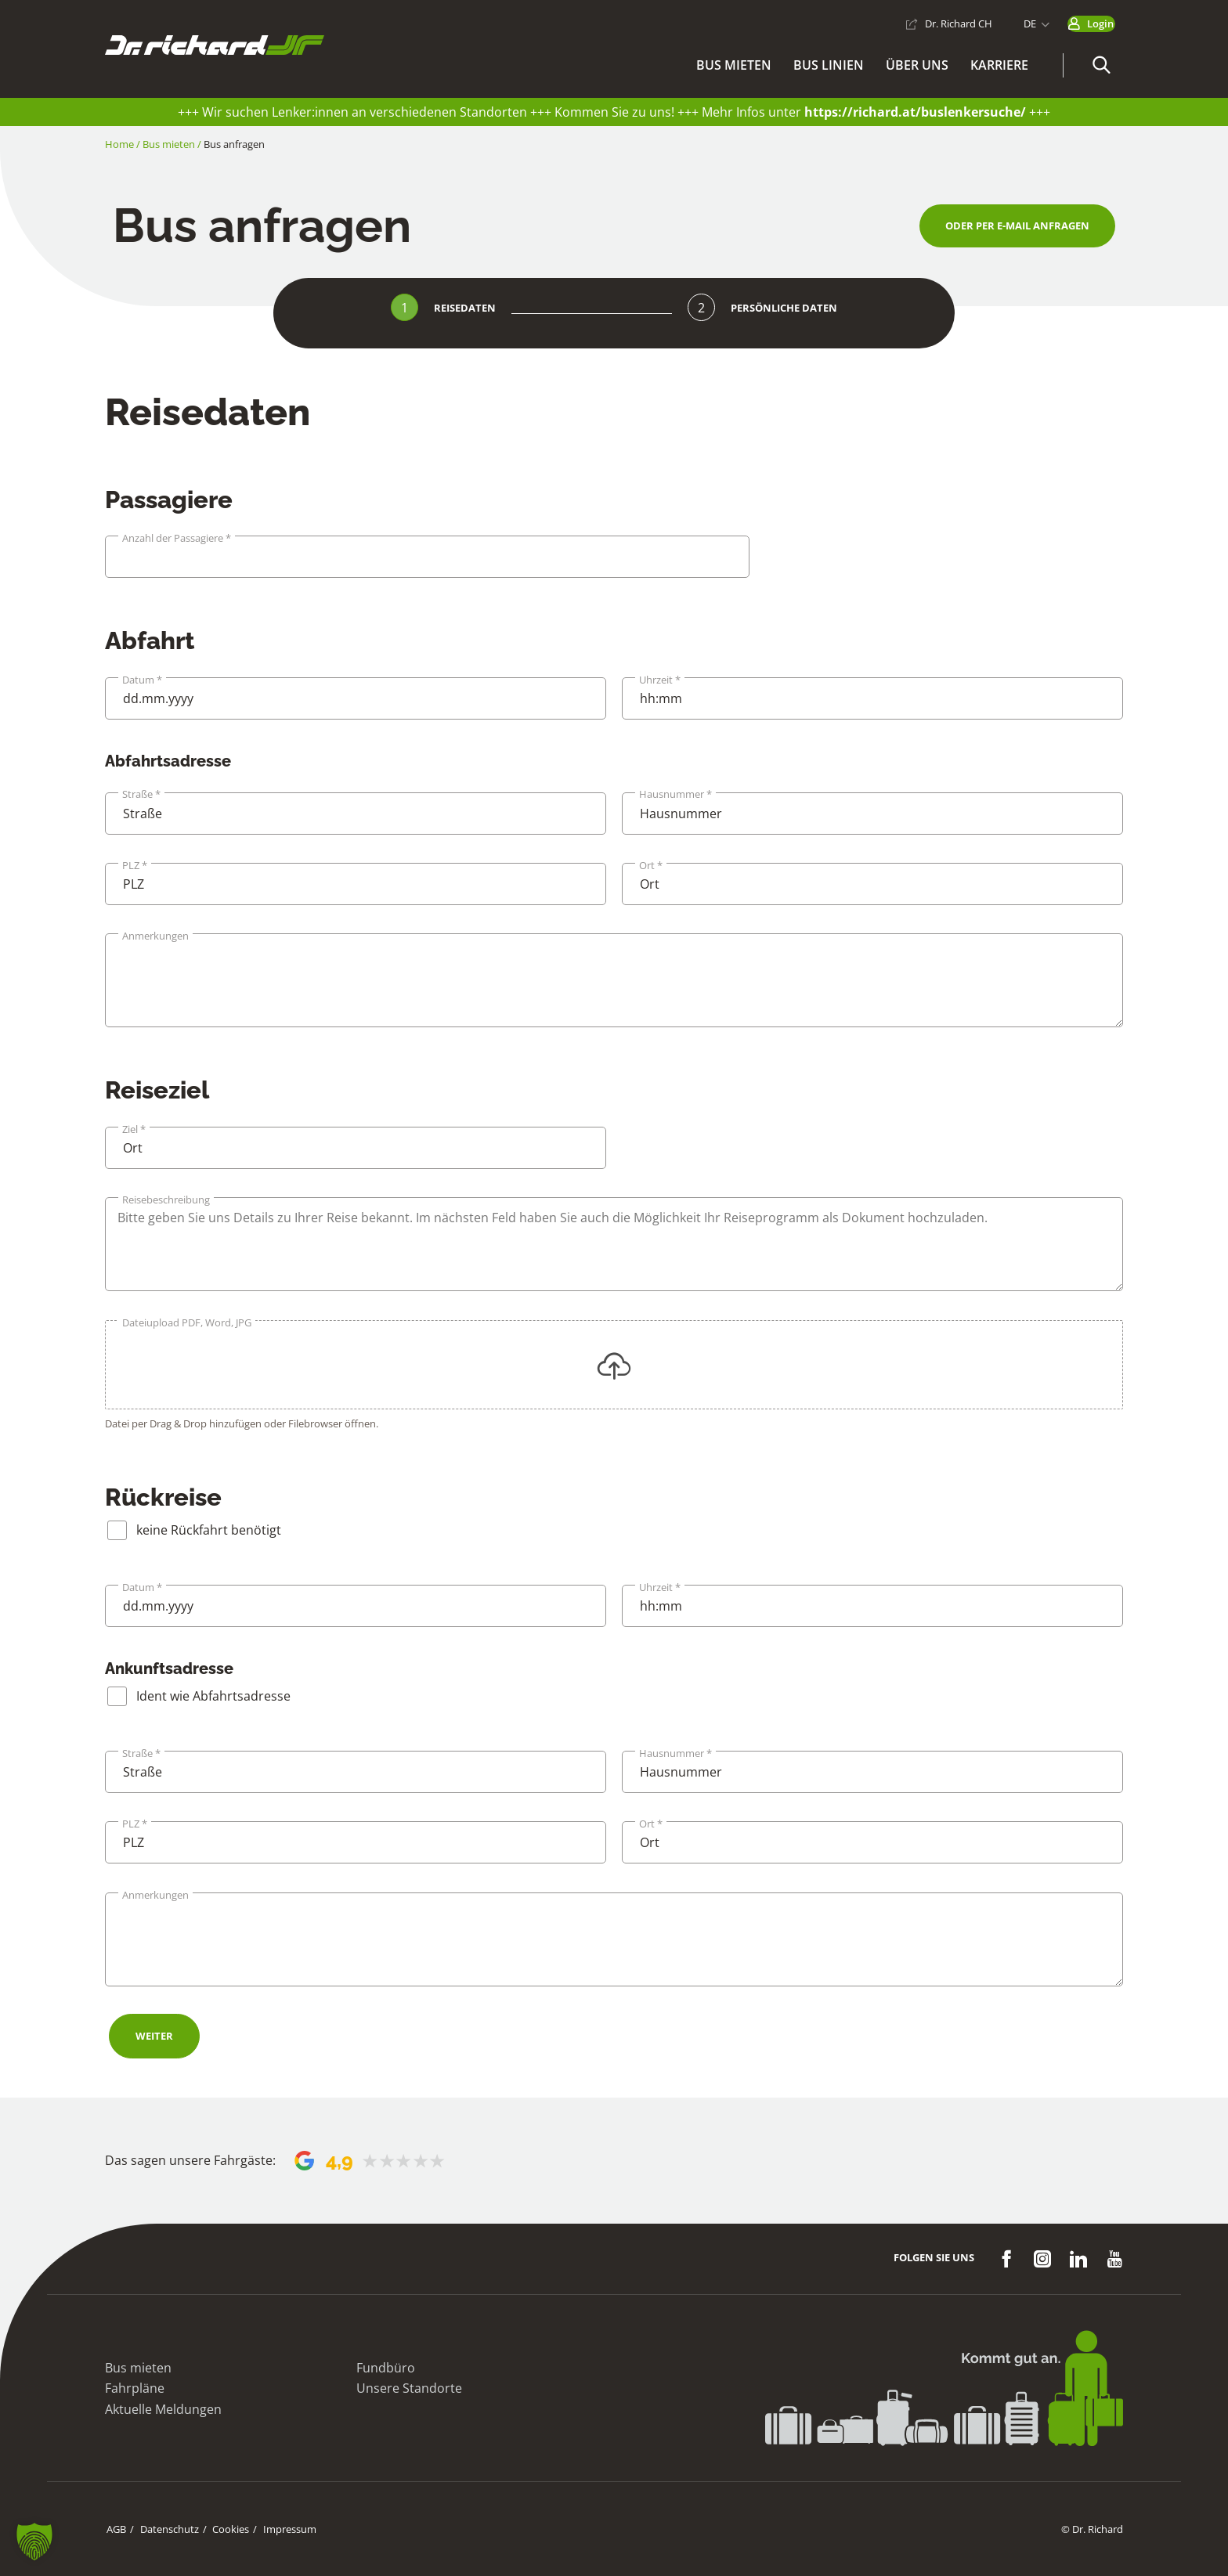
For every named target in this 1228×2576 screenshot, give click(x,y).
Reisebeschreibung (166, 1200)
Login (1086, 21)
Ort (651, 865)
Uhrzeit (660, 680)
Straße (141, 794)
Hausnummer (675, 794)
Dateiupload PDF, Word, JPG (186, 1322)
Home (119, 144)
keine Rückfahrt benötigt (208, 1530)
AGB (115, 2529)
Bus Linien (828, 68)
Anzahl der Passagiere (176, 538)
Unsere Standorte (409, 2388)
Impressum (282, 2529)
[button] (1101, 68)
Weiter (154, 2036)
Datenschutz (165, 2529)
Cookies (225, 2529)
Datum (142, 680)
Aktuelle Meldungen (163, 2409)
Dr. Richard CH (929, 21)
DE (1001, 21)
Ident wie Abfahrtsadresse (213, 1696)
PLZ (134, 865)
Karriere (999, 68)
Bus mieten (733, 68)
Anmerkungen (155, 936)
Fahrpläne (134, 2388)
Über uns (917, 68)
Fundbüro (385, 2367)
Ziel (134, 1129)
